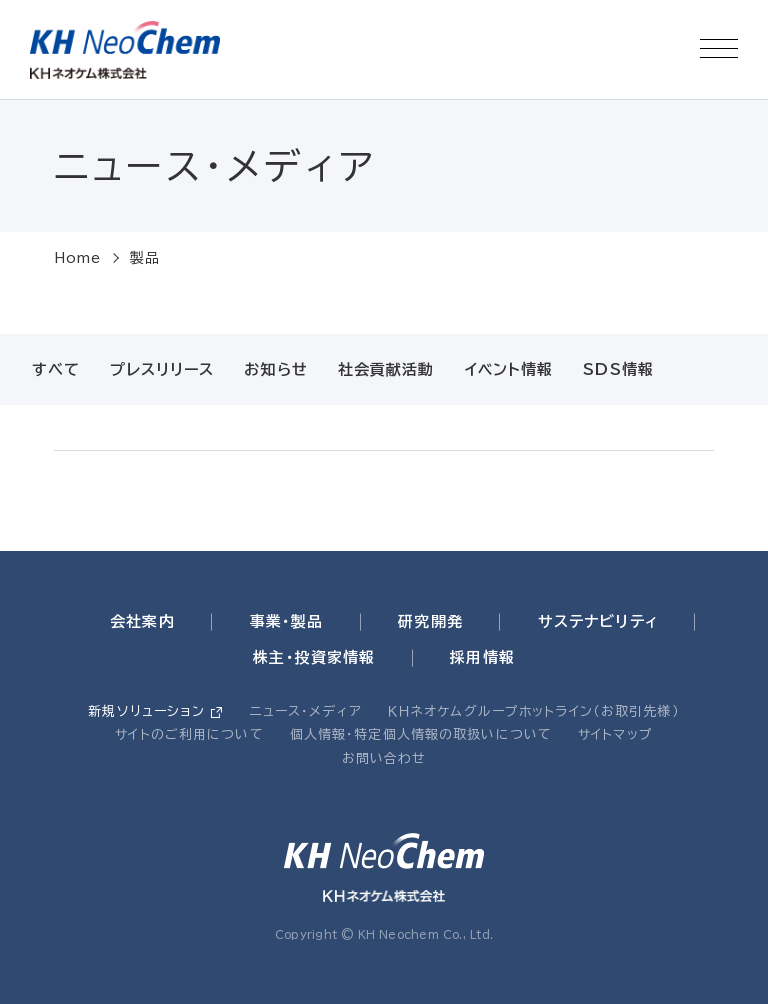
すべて (56, 369)
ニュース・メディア (306, 711)
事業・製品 (287, 621)
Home (78, 258)
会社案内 (142, 621)
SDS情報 (618, 369)
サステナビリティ (598, 621)
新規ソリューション (146, 711)
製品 (145, 258)
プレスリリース (162, 369)
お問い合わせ (384, 758)
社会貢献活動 (386, 369)
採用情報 (482, 657)
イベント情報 (509, 369)
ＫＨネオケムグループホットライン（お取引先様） (534, 711)
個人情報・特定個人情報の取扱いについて (421, 734)
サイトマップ (615, 734)
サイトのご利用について (189, 734)
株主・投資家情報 (314, 657)
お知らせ (276, 369)
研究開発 (430, 621)
